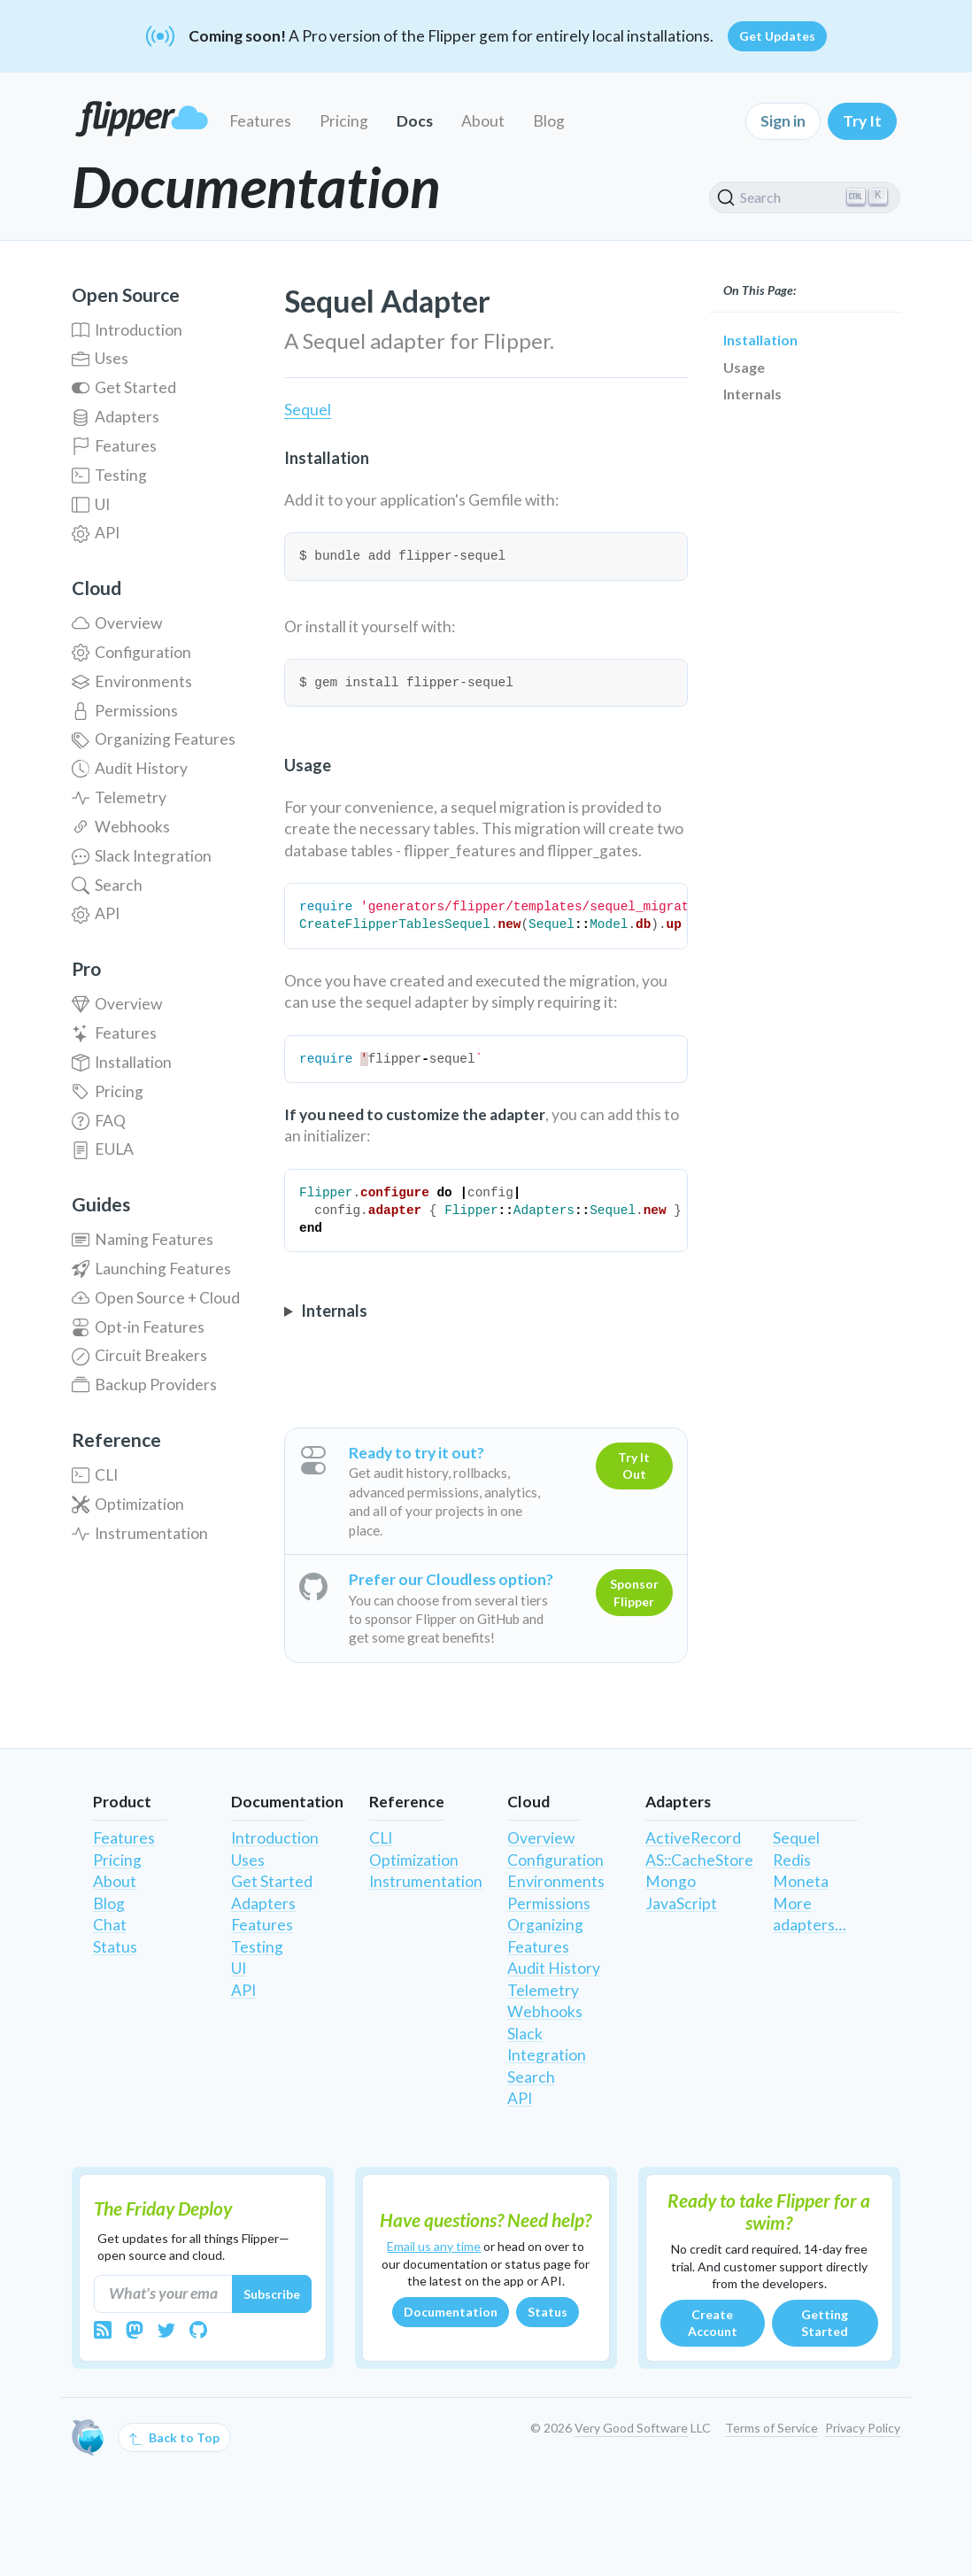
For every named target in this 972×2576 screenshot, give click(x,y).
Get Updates (777, 35)
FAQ (99, 1120)
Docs (415, 121)
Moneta (801, 1881)
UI (91, 504)
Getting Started (824, 2323)
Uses (100, 358)
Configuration (131, 652)
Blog (549, 121)
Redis (792, 1860)
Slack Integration (142, 856)
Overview (117, 623)
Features (260, 121)
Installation (122, 1062)
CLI (95, 1475)
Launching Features (151, 1268)
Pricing (344, 121)
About (483, 121)
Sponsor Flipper (634, 1592)
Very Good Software (631, 2427)
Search (107, 885)
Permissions (125, 710)
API (96, 532)
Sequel (307, 409)
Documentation (451, 2311)
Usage (744, 367)
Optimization (128, 1504)
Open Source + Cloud (156, 1297)
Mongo (670, 1881)
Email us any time (434, 2246)
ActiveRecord (693, 1838)
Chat (110, 1924)
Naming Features (142, 1239)
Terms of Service (771, 2427)
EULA (103, 1149)
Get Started (124, 387)
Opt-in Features (138, 1327)
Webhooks (121, 826)
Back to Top (174, 2438)
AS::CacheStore (699, 1860)
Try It (862, 121)
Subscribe (271, 2293)
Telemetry (119, 797)
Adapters (115, 416)
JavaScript (681, 1903)
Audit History (130, 768)
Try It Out (634, 1466)
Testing (109, 475)
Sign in (783, 121)
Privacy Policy (862, 2427)
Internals (752, 393)
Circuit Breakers (139, 1355)
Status (115, 1947)
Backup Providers (144, 1384)
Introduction (127, 330)
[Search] (804, 197)
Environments (132, 681)
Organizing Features (153, 739)
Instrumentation (140, 1533)
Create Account (712, 2323)
